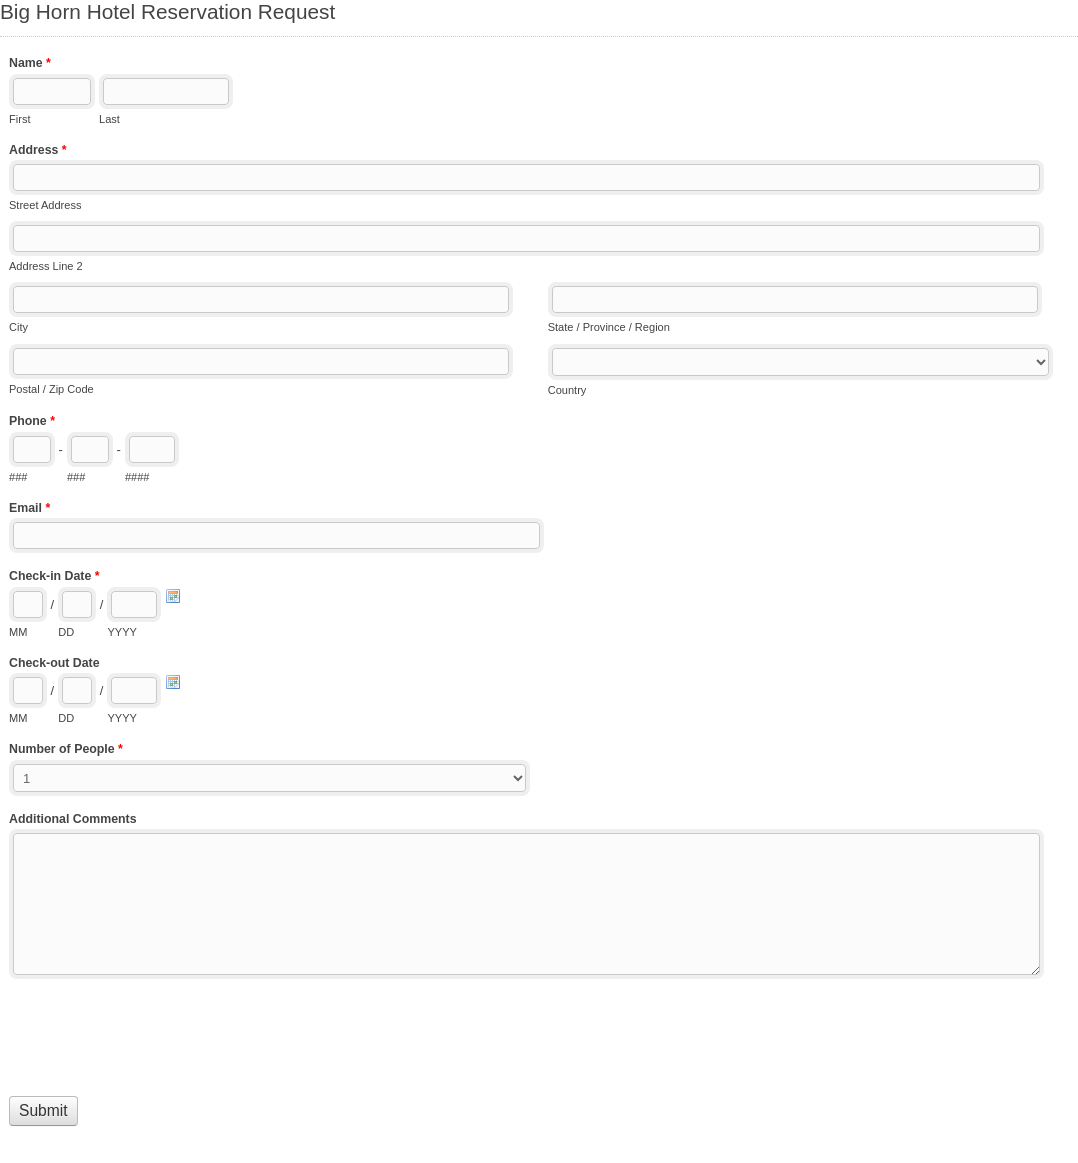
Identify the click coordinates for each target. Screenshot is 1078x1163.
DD (66, 632)
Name (30, 65)
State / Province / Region (609, 327)
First (19, 119)
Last (109, 119)
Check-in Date (54, 578)
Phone (32, 423)
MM (18, 632)
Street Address (45, 205)
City (18, 327)
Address (38, 152)
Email (29, 510)
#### (137, 477)
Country (567, 390)
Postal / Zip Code (51, 389)
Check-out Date (54, 663)
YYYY (121, 632)
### (18, 477)
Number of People (66, 751)
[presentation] (161, 1033)
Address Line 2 (46, 266)
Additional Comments (73, 819)
